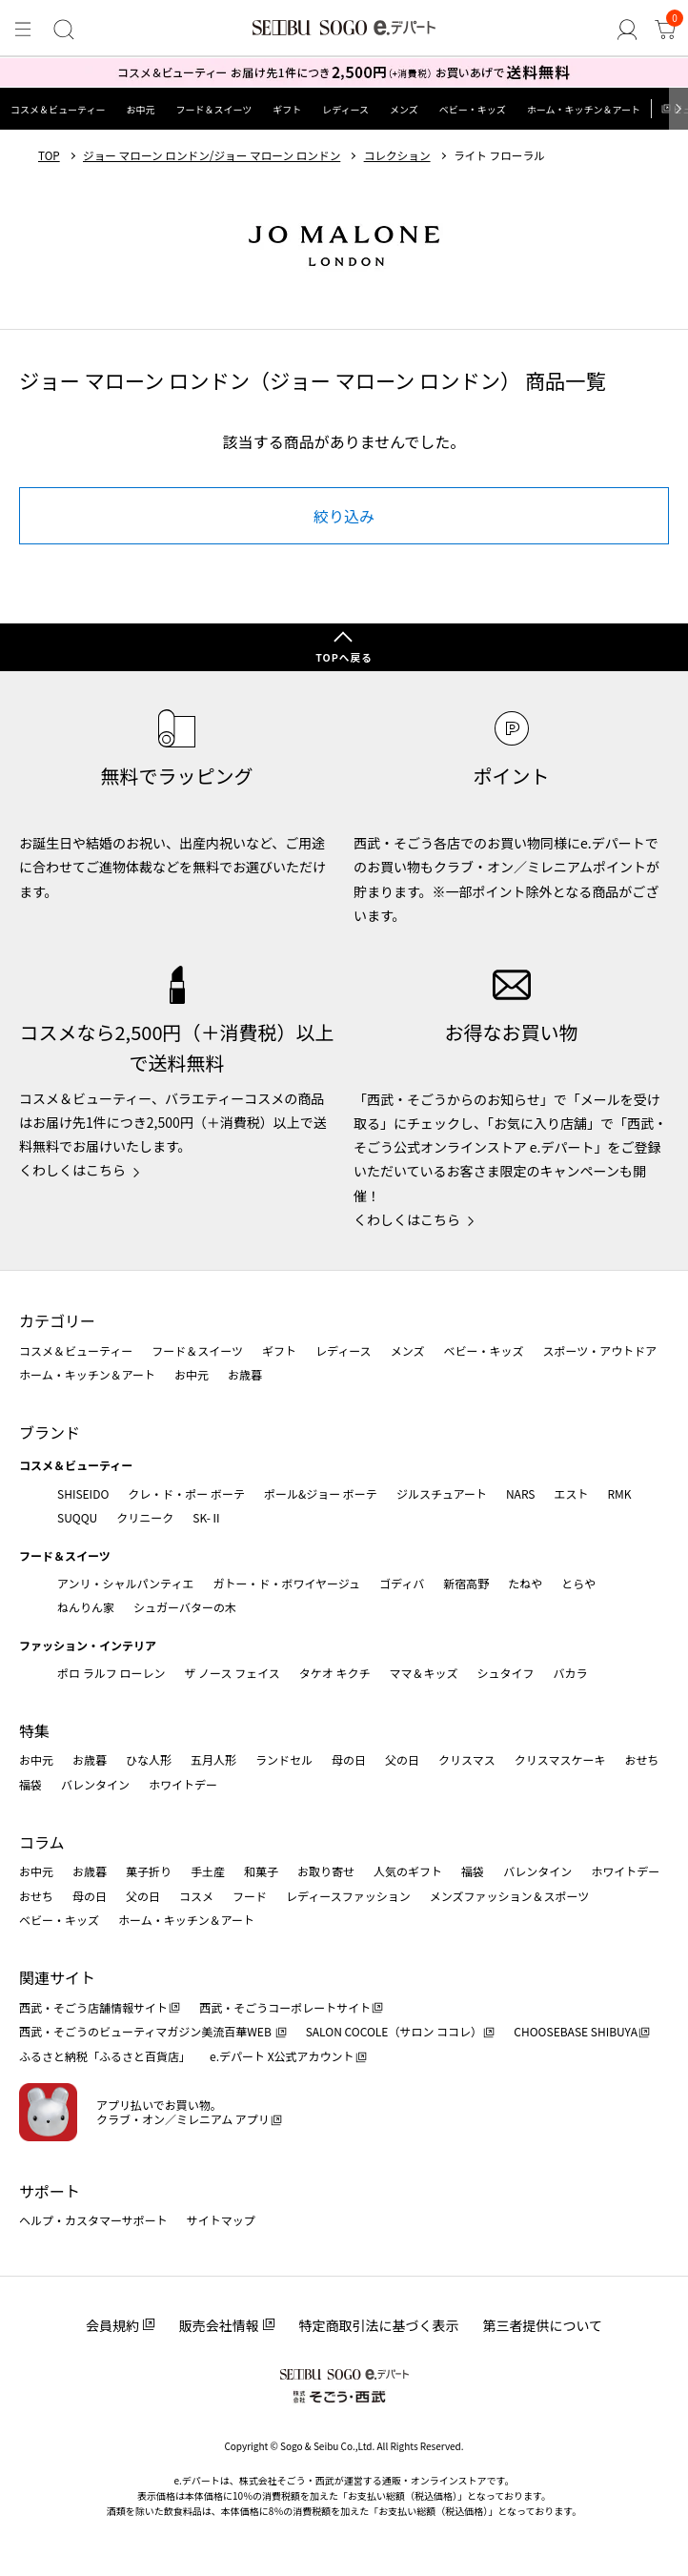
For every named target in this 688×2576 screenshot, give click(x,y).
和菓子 (261, 1871)
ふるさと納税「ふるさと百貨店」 (105, 2056)
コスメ (196, 1896)
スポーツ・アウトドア (599, 1350)
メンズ (404, 109)
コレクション (397, 155)
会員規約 (112, 2325)
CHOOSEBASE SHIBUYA (575, 2031)
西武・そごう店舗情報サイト (93, 2007)
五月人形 (213, 1759)
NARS (521, 1493)
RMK (619, 1493)
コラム (42, 1841)
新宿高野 (466, 1583)
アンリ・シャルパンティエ (125, 1583)
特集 (34, 1730)
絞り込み (344, 515)
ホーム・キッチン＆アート (583, 109)
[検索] (64, 29)
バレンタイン (95, 1784)
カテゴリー (57, 1320)
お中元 (140, 109)
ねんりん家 (85, 1607)
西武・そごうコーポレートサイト (285, 2007)
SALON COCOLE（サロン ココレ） (394, 2031)
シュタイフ (506, 1673)
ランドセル (284, 1759)
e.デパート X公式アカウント (282, 2056)
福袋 (30, 1784)
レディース (345, 109)
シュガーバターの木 (184, 1607)
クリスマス (467, 1759)
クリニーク (144, 1517)
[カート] (665, 29)
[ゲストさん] (627, 29)
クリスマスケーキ (560, 1759)
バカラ (571, 1673)
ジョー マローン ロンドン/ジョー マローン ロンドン (211, 155)
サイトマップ (221, 2220)
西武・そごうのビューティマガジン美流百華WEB (146, 2031)
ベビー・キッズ (472, 109)
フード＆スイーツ (213, 109)
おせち (641, 1759)
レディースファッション (348, 1896)
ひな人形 (149, 1759)
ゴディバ (401, 1583)
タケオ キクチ (335, 1673)
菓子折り (149, 1871)
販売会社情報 (219, 2325)
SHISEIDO (83, 1493)
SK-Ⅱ (207, 1517)
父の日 (402, 1759)
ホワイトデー (183, 1784)
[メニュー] (23, 29)
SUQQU (77, 1517)
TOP (49, 155)
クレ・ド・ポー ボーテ (186, 1493)
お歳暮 (245, 1374)
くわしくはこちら (72, 1169)
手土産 (208, 1871)
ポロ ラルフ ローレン (111, 1673)
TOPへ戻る (344, 657)
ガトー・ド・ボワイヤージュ (286, 1583)
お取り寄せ (325, 1871)
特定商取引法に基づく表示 (379, 2325)
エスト (571, 1493)
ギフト (287, 109)
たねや (525, 1583)
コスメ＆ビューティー (57, 109)
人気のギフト (408, 1871)
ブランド (49, 1432)
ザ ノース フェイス (231, 1673)
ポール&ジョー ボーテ (320, 1493)
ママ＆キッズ (424, 1673)
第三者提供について (543, 2325)
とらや (578, 1583)
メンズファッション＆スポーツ (510, 1896)
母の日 (349, 1759)
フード (250, 1896)
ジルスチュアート (441, 1493)
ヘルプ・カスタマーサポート (93, 2220)
